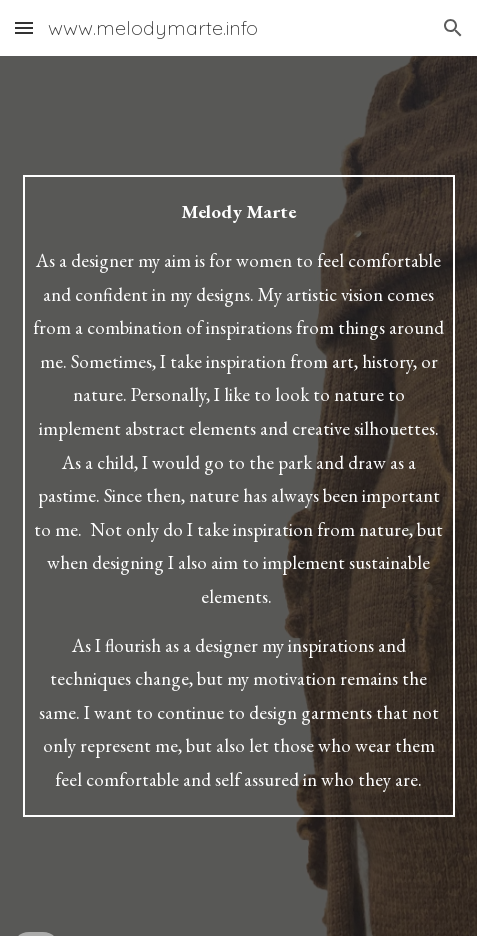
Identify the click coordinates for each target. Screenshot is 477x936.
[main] (239, 495)
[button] (24, 27)
